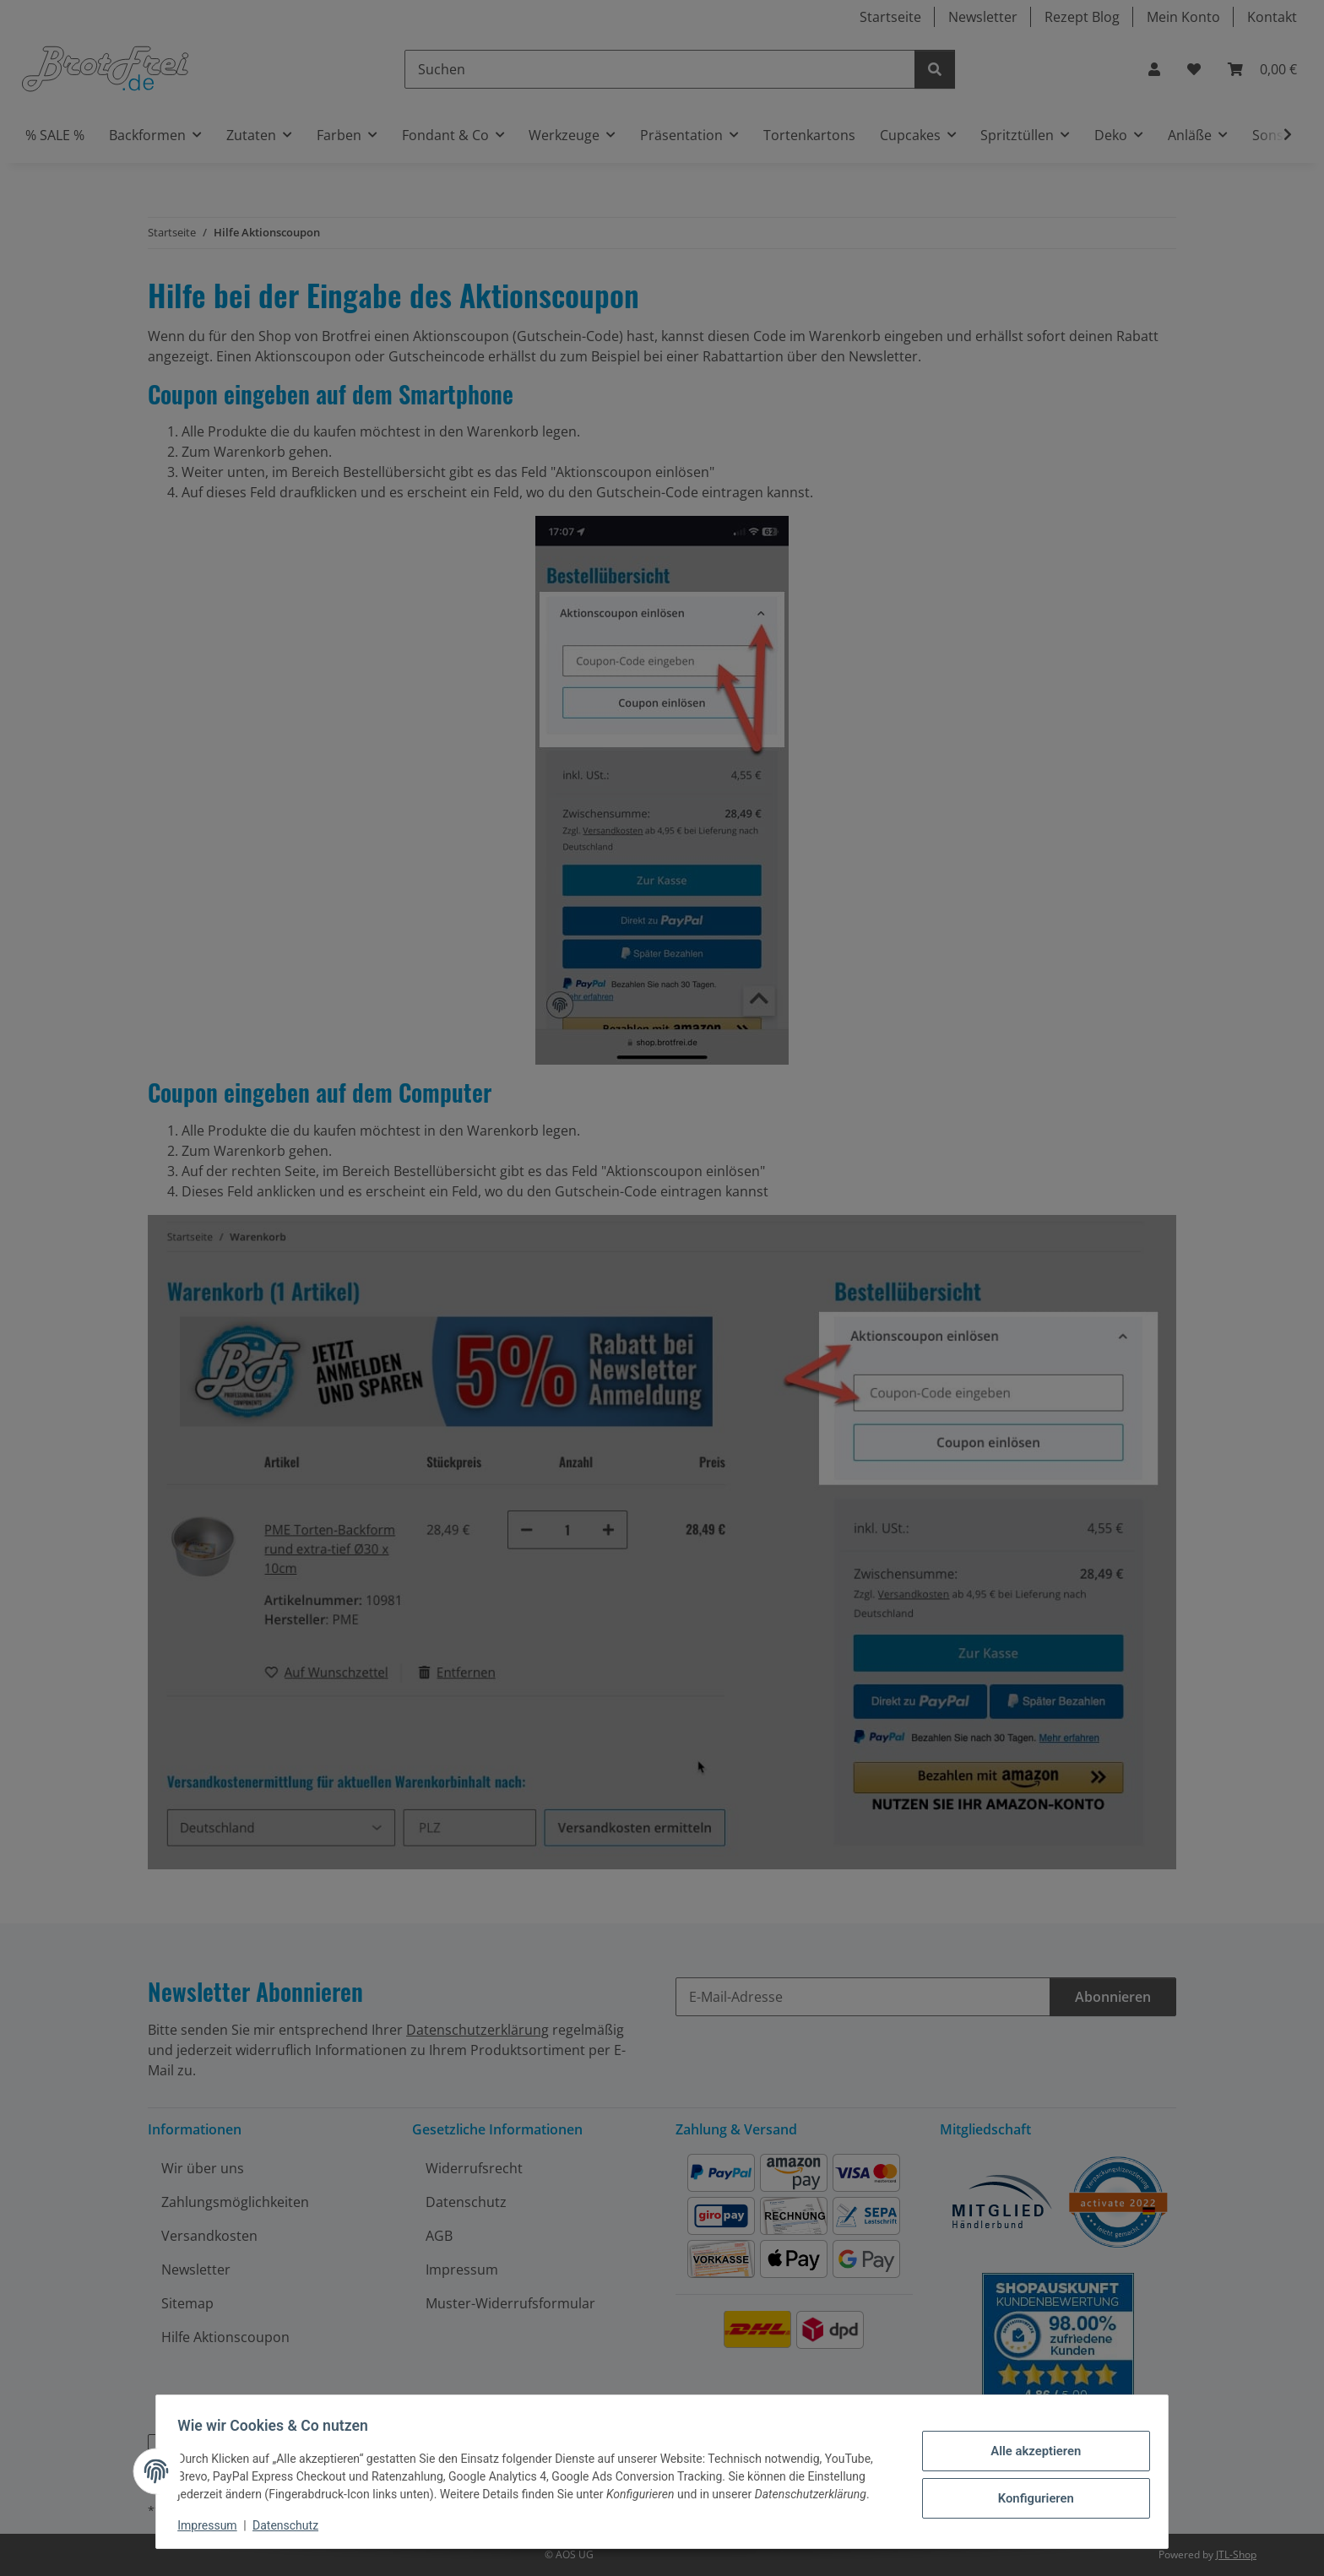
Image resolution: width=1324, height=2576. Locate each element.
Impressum (212, 2525)
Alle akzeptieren (1029, 2452)
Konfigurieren (1030, 2496)
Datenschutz (291, 2525)
